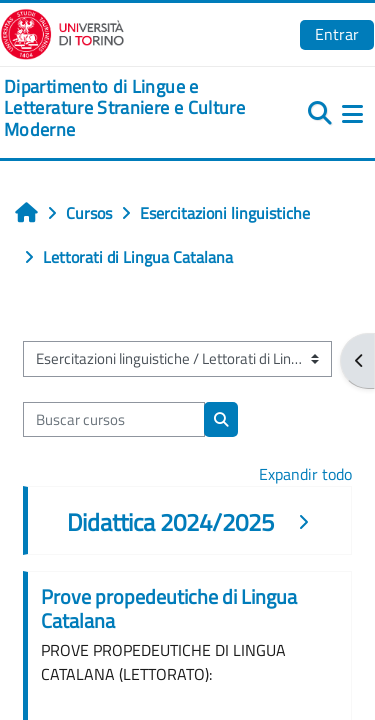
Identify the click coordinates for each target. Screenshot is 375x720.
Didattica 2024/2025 (170, 522)
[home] (125, 108)
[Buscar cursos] (114, 420)
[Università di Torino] (62, 32)
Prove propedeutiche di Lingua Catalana (169, 608)
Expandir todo (305, 474)
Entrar (337, 34)
